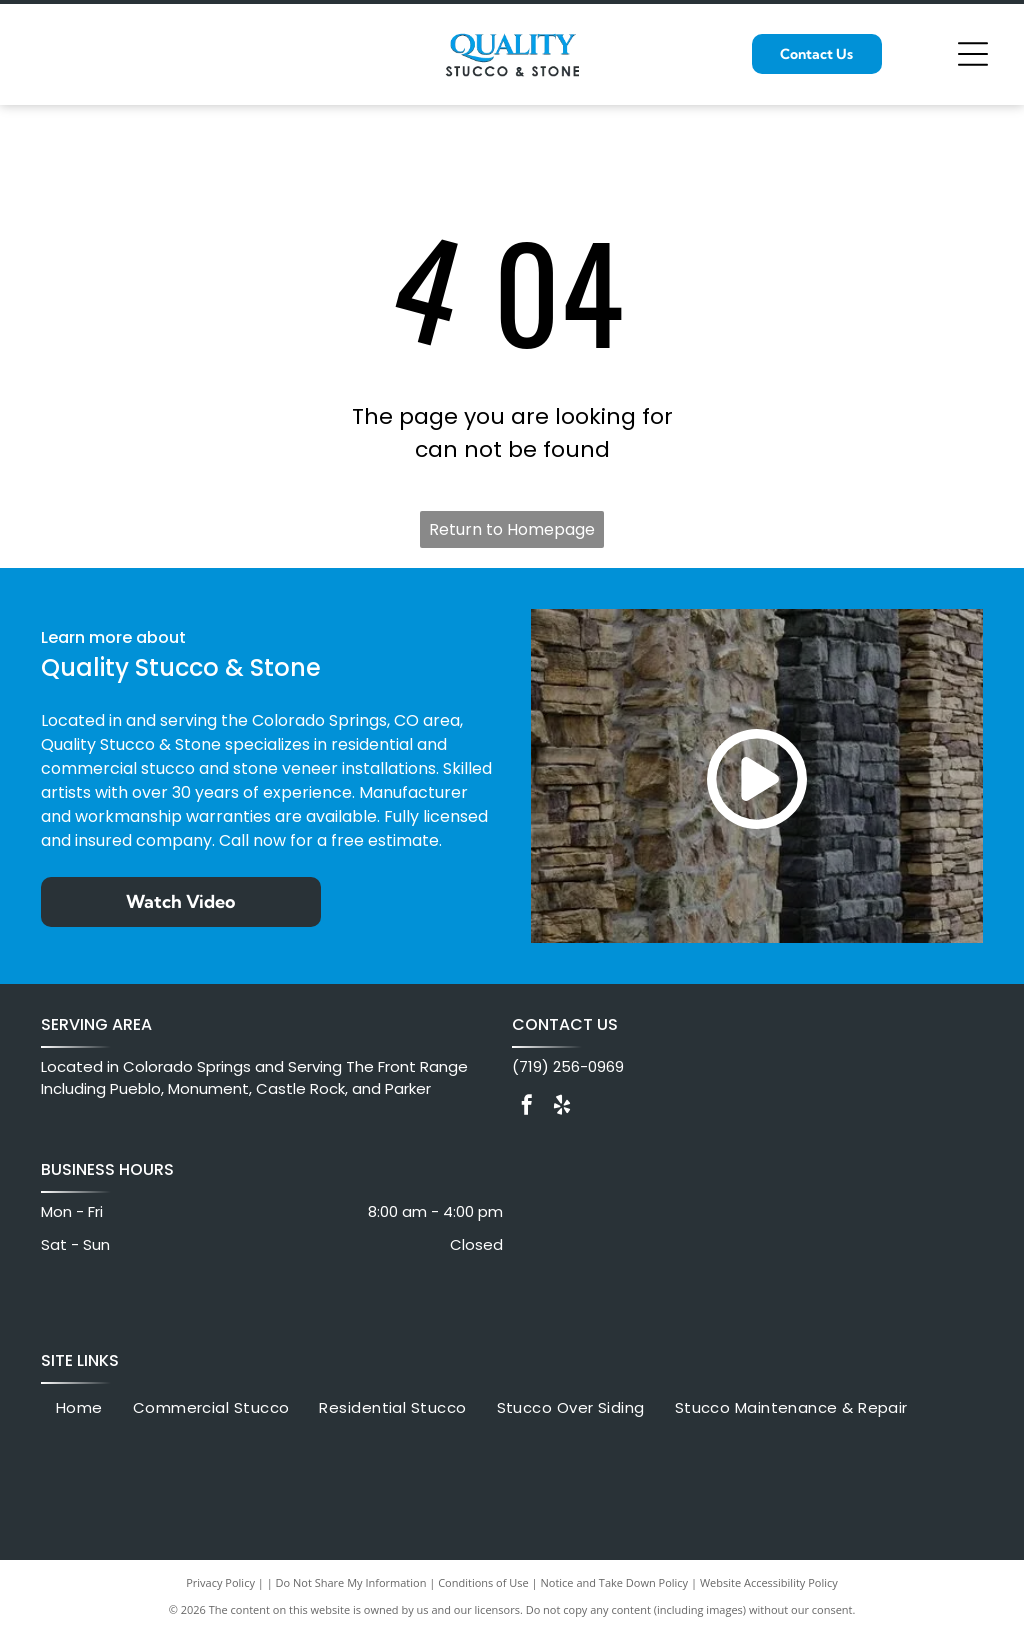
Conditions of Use (483, 1582)
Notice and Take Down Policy (615, 1582)
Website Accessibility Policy (769, 1582)
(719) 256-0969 (568, 1066)
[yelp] (562, 1107)
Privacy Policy (220, 1582)
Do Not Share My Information (351, 1582)
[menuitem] (79, 1408)
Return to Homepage (512, 529)
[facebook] (527, 1107)
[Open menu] (973, 54)
